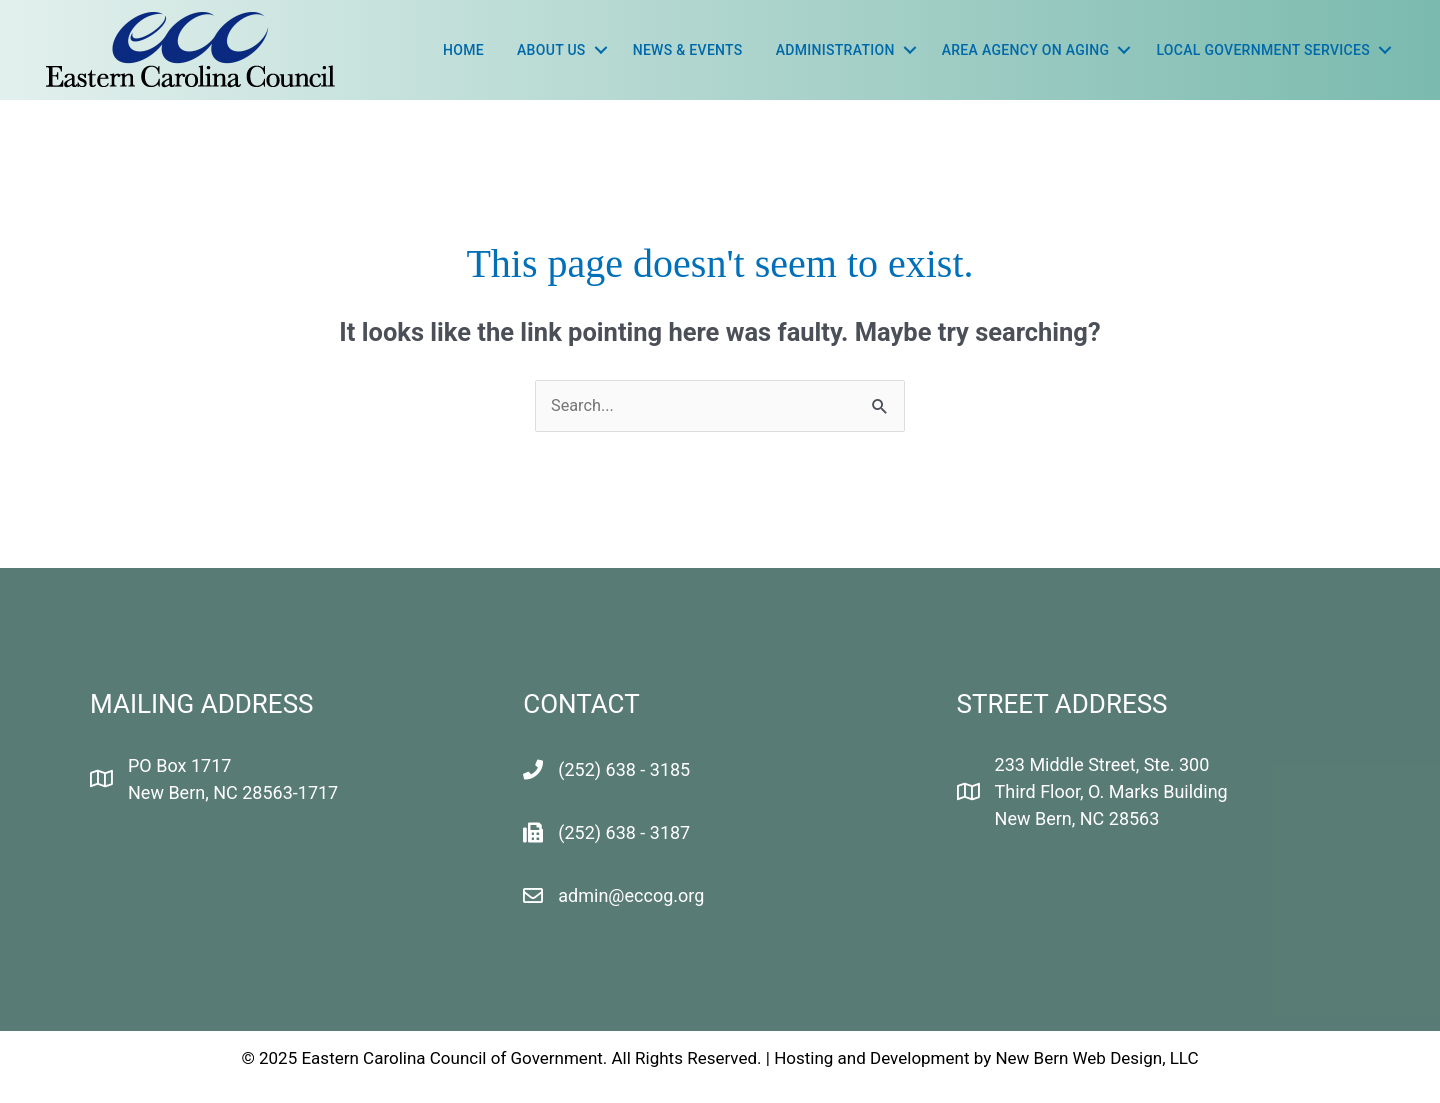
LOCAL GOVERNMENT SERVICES (1263, 50)
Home (463, 50)
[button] (601, 50)
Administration (835, 50)
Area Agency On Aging (1026, 50)
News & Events (688, 50)
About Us (551, 50)
